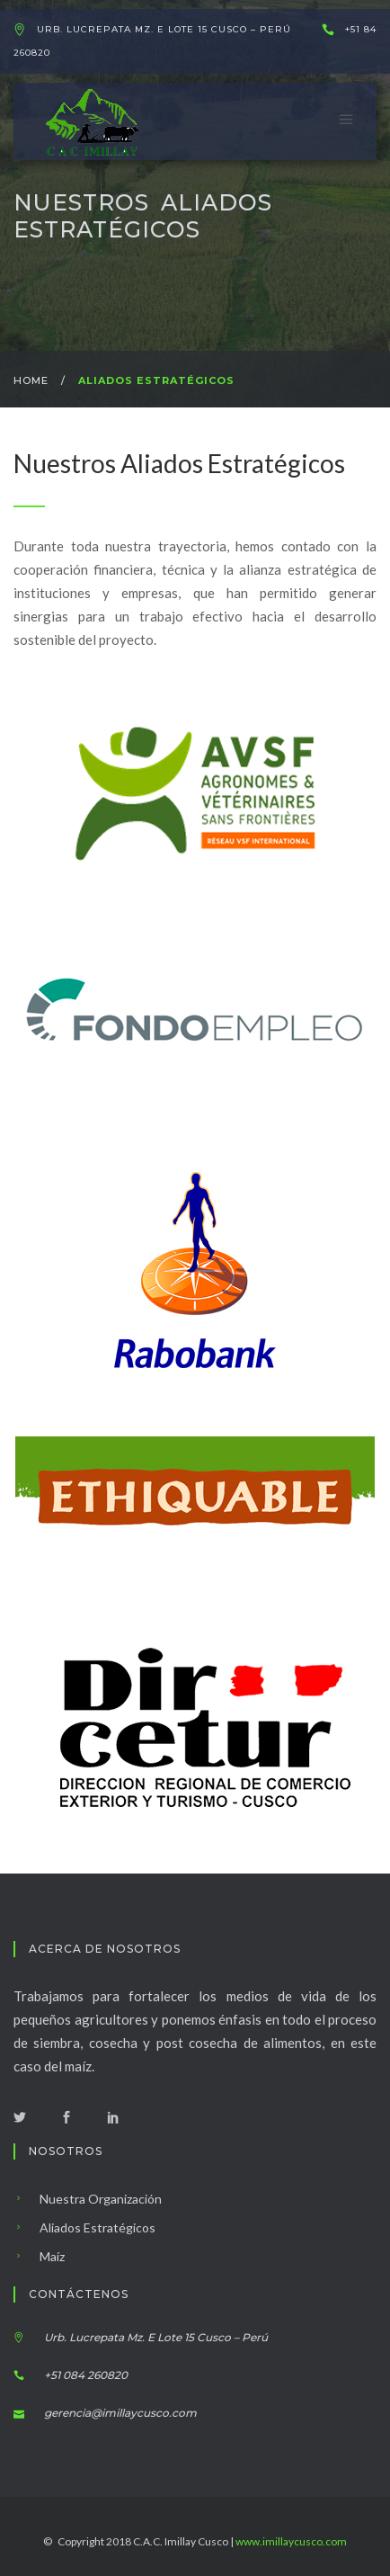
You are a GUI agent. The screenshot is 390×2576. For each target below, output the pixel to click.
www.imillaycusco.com (291, 2541)
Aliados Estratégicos (84, 2227)
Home (31, 380)
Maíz (39, 2256)
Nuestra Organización (87, 2198)
